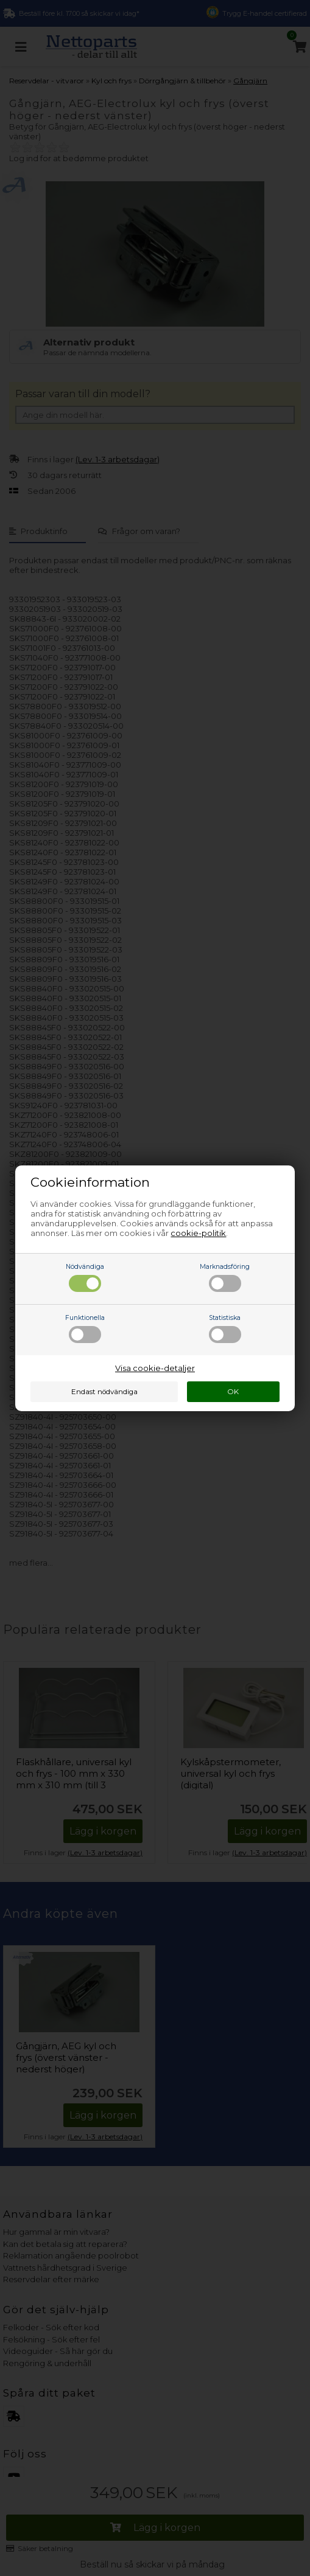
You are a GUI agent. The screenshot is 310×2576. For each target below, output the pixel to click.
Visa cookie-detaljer (155, 1368)
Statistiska (225, 1328)
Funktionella (85, 1328)
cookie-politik (198, 1233)
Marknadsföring (225, 1277)
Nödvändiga (85, 1277)
